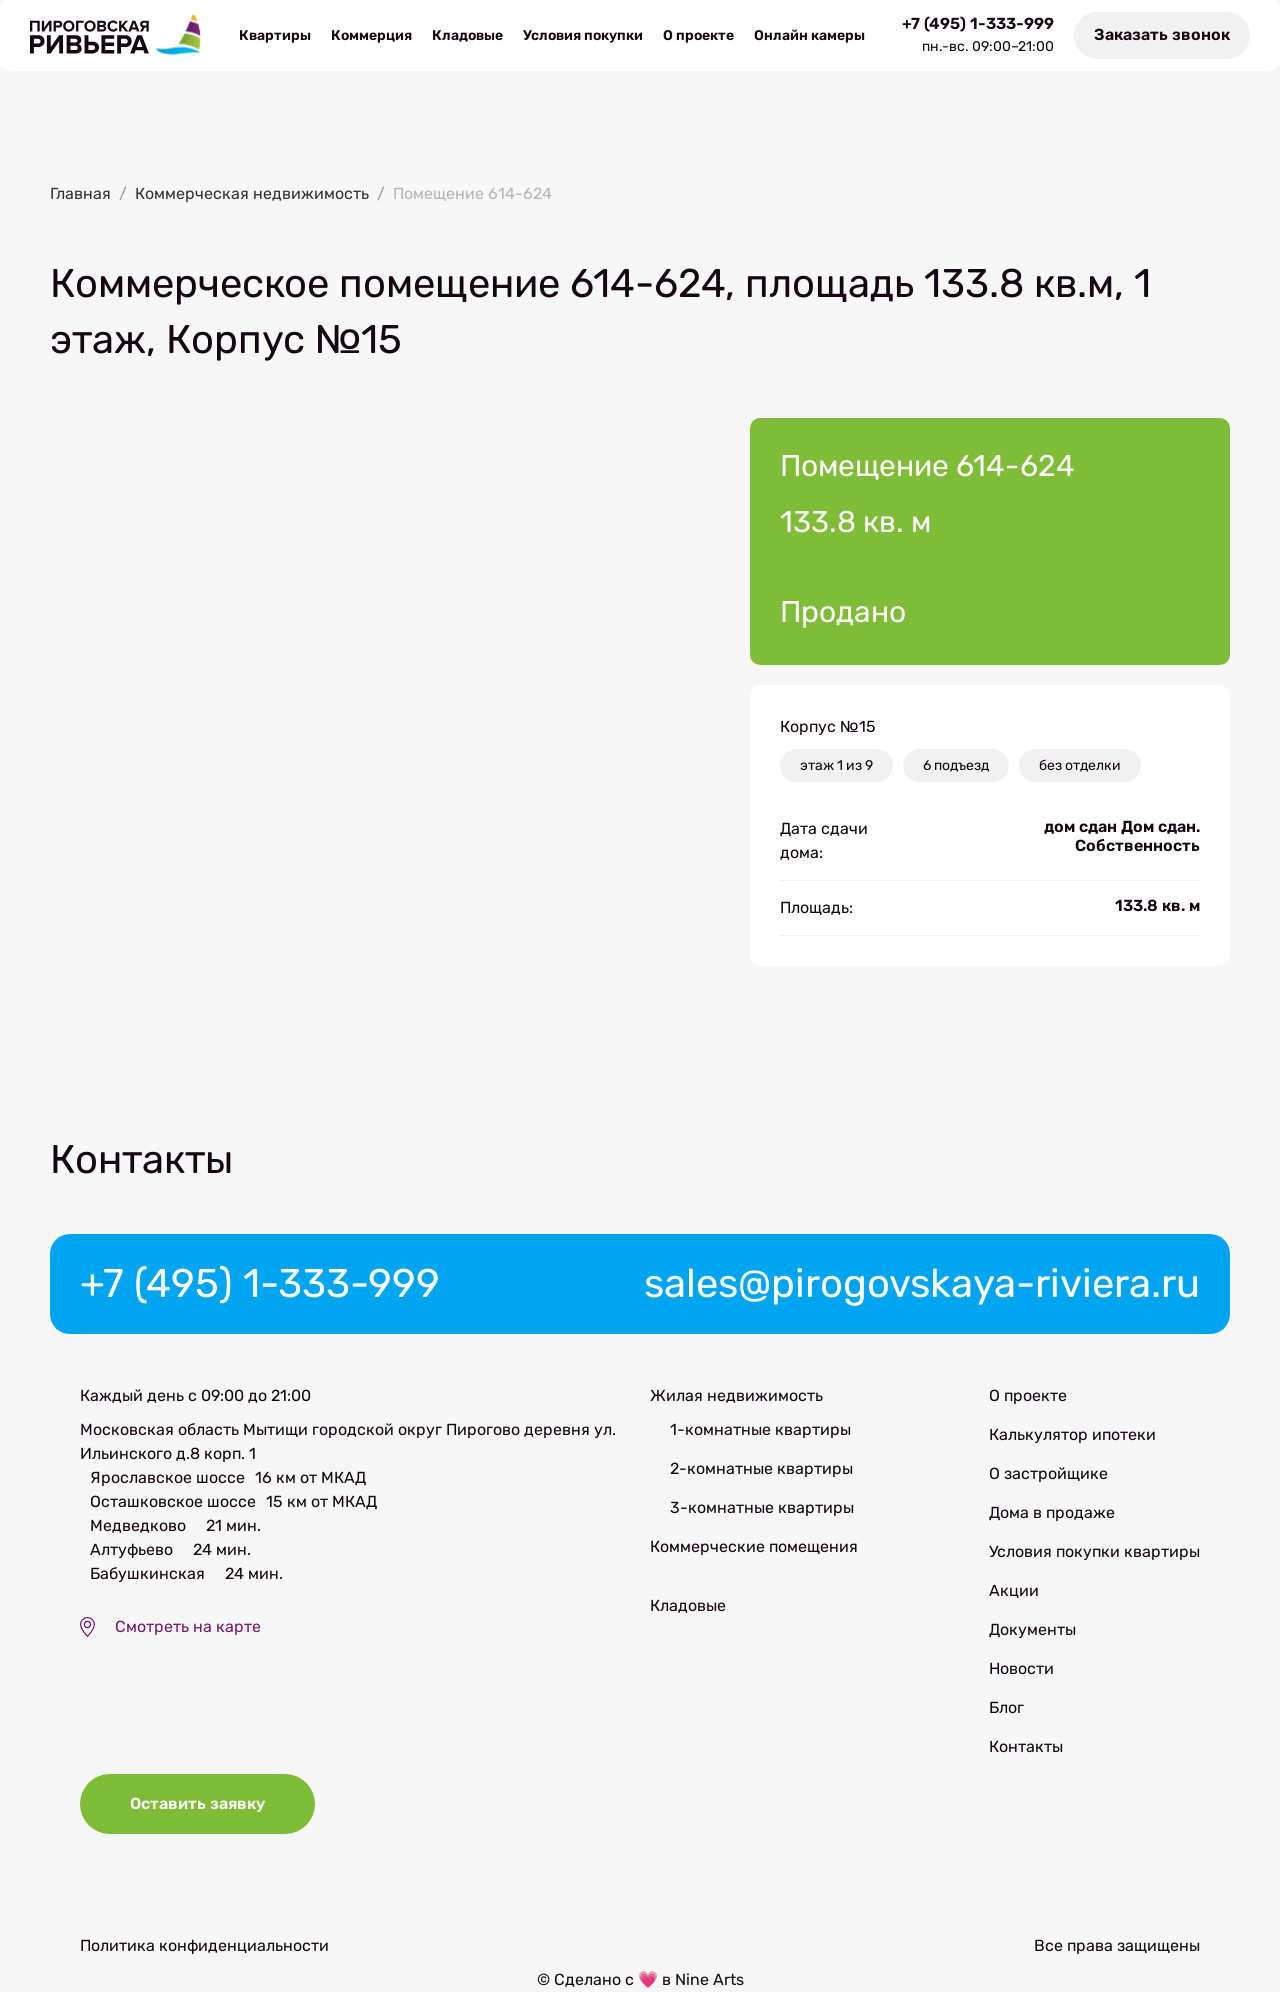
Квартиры (275, 35)
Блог (1006, 1707)
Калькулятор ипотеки (1072, 1434)
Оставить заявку (197, 1803)
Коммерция (371, 35)
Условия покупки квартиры (1094, 1551)
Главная (80, 193)
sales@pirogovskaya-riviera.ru (922, 1283)
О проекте (698, 35)
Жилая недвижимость (736, 1395)
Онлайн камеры (809, 35)
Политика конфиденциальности (204, 1945)
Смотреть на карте (188, 1626)
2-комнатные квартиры (761, 1468)
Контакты (1026, 1746)
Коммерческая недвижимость (252, 193)
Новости (1021, 1668)
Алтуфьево (131, 1549)
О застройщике (1048, 1473)
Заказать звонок (1162, 34)
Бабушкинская (147, 1573)
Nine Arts (709, 1979)
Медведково (138, 1525)
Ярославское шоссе (167, 1477)
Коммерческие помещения (754, 1546)
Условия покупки (583, 35)
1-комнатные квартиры (760, 1429)
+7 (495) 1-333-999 (978, 23)
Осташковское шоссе (173, 1501)
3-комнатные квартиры (762, 1507)
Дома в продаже (1052, 1512)
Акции (1014, 1590)
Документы (1032, 1629)
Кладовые (467, 35)
